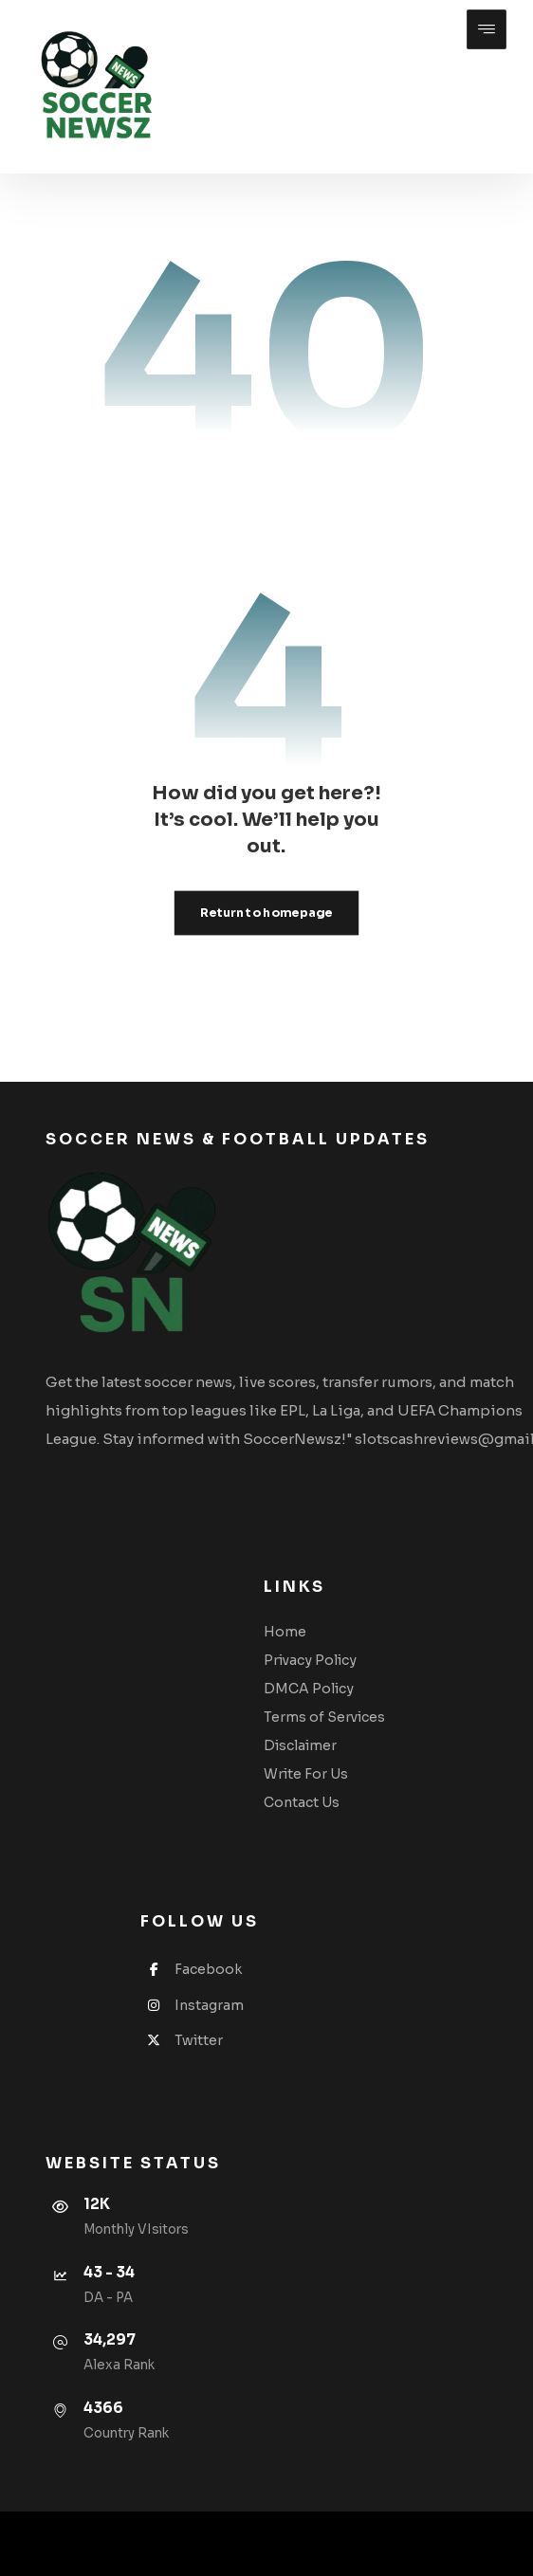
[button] (486, 29)
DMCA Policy (309, 1688)
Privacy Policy (310, 1660)
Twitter (181, 2040)
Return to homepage (266, 913)
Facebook (191, 1969)
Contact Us (302, 1802)
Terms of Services (324, 1717)
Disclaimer (300, 1745)
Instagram (192, 2005)
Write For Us (306, 1773)
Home (285, 1631)
